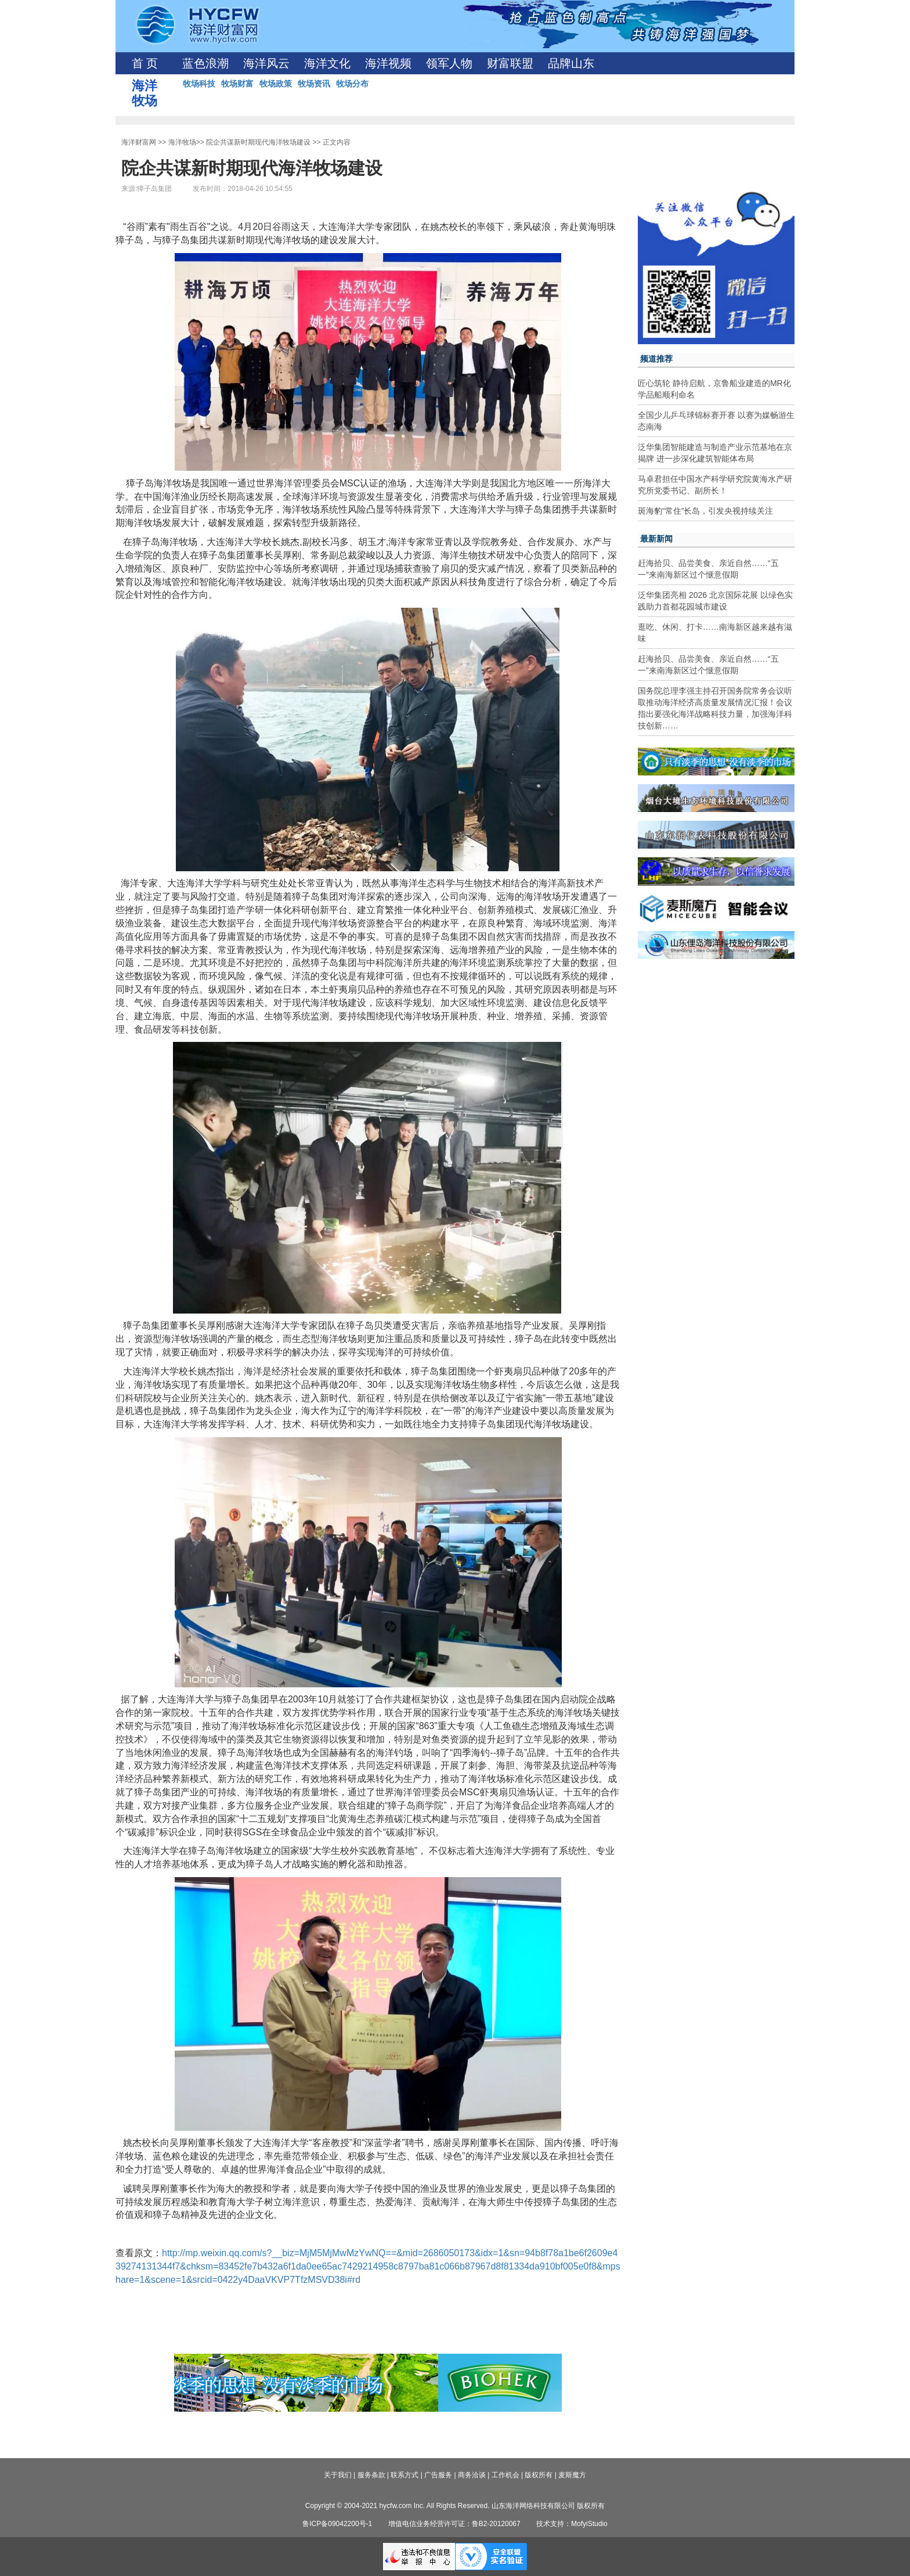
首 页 (145, 63)
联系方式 (404, 2475)
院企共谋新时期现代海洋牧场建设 (258, 142)
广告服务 (438, 2475)
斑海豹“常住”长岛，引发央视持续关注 (705, 510)
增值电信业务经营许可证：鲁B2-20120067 (454, 2524)
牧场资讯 (314, 83)
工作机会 (505, 2475)
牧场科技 (199, 83)
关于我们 (338, 2475)
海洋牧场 (182, 142)
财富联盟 (510, 63)
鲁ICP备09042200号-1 (337, 2524)
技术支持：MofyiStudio (572, 2524)
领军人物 (449, 63)
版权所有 (538, 2475)
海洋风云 (266, 63)
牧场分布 (352, 83)
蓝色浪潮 (205, 63)
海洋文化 (327, 63)
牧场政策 (275, 83)
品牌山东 (571, 63)
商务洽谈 (472, 2475)
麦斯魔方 (572, 2475)
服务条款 (371, 2475)
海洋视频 (388, 63)
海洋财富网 (138, 142)
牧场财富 (237, 83)
